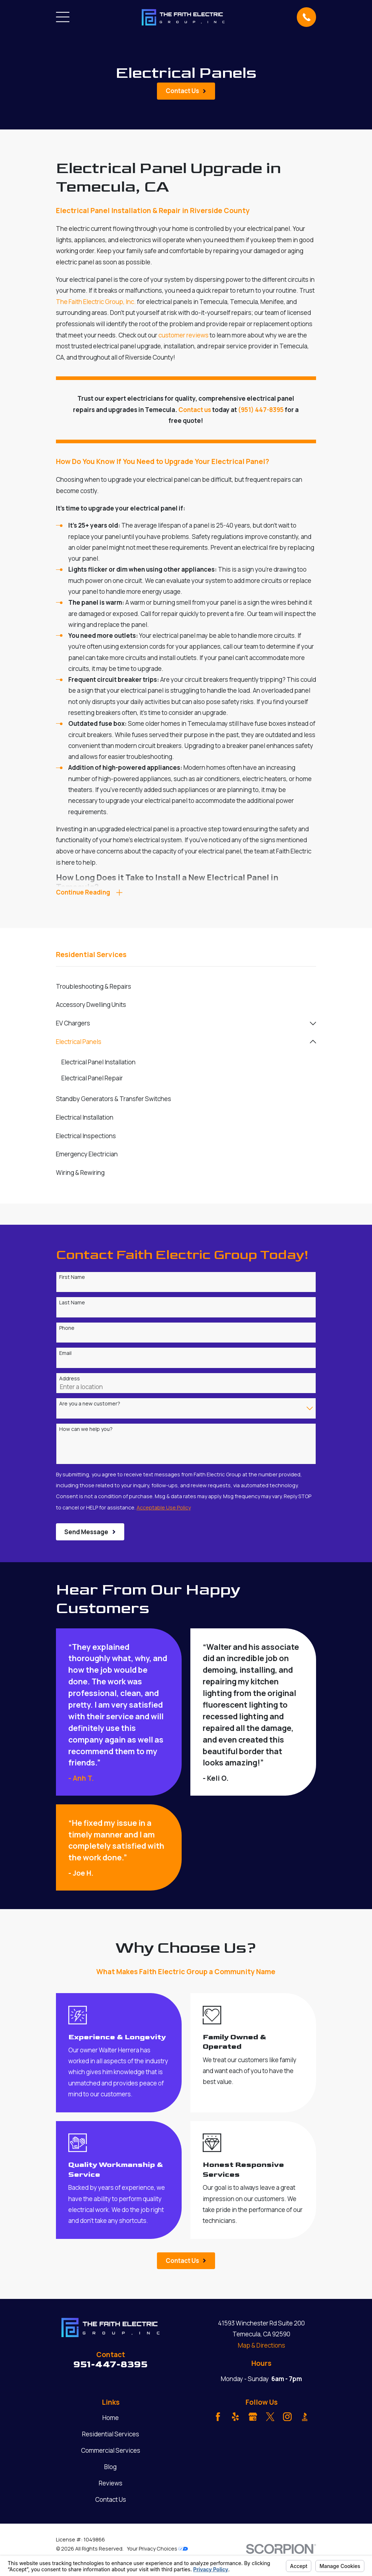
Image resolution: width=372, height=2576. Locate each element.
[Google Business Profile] (252, 2419)
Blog (110, 2469)
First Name (72, 1280)
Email (65, 1356)
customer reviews (183, 335)
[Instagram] (287, 2419)
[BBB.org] (304, 2419)
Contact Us (110, 2501)
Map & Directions (261, 2347)
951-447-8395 (110, 2366)
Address (69, 1381)
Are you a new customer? (89, 1406)
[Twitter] (270, 2419)
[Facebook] (218, 2419)
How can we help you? (86, 1431)
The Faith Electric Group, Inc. (96, 301)
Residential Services (110, 2436)
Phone (66, 1330)
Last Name (72, 1305)
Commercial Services (110, 2453)
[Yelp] (235, 2419)
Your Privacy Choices (157, 2551)
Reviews (110, 2485)
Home (110, 2420)
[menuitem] (186, 988)
